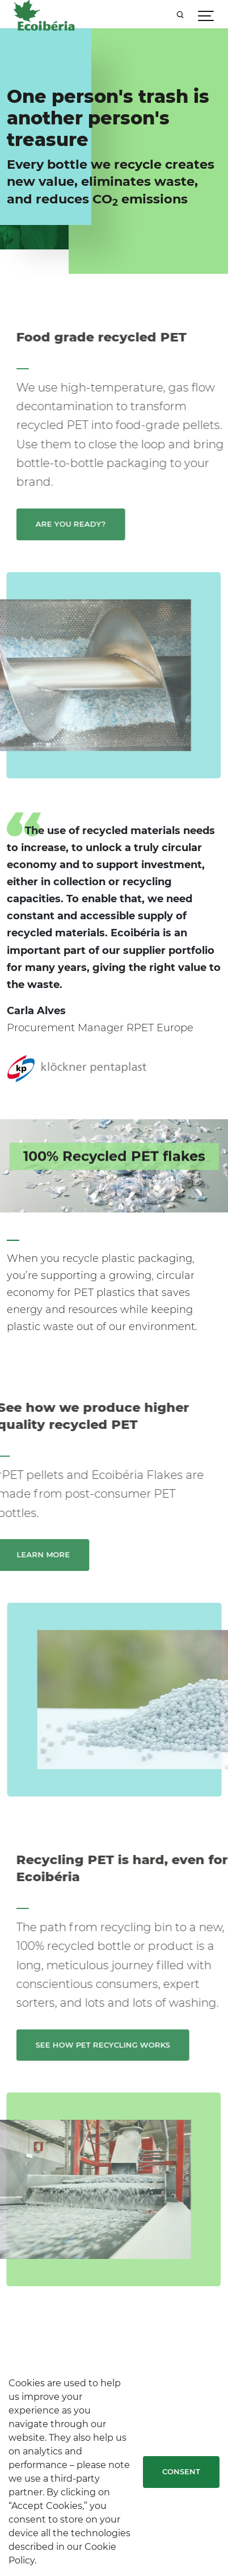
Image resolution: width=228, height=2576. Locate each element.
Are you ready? (89, 523)
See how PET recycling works (121, 2044)
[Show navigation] (206, 14)
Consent (181, 2471)
